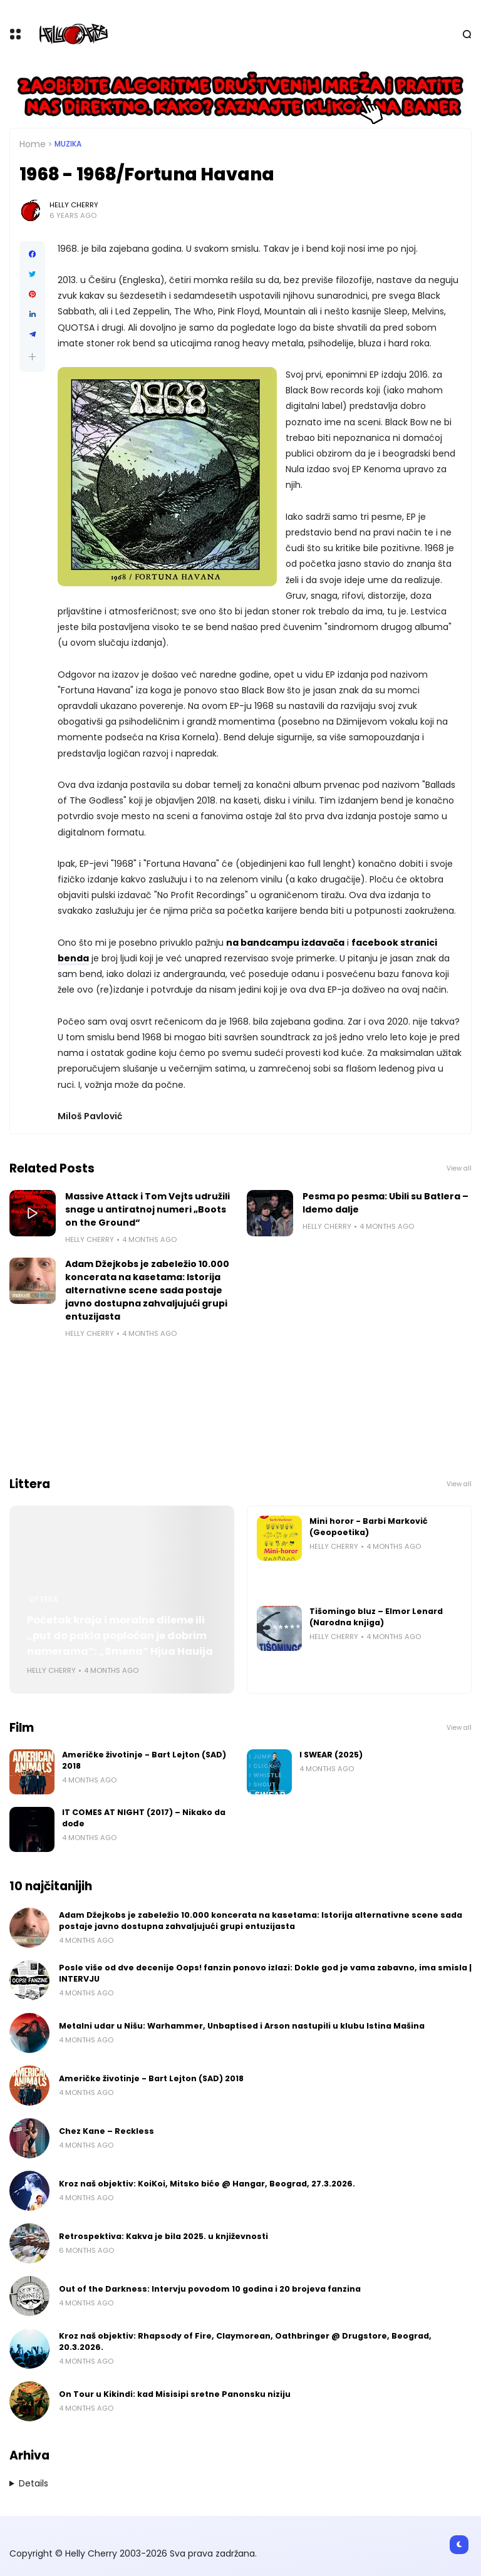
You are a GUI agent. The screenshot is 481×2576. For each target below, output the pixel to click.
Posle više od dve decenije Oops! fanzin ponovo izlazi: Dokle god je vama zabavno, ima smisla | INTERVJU (265, 1973)
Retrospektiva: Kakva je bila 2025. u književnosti (163, 2236)
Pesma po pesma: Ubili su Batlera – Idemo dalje (385, 1203)
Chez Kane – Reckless (106, 2131)
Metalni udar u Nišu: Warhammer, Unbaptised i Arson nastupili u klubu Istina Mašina (242, 2025)
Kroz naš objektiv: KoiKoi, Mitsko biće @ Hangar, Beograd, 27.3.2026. (207, 2183)
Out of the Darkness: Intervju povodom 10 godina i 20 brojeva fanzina (210, 2289)
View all (459, 1168)
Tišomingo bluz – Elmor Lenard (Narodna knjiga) (376, 1617)
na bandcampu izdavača (285, 942)
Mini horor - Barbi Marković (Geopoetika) (368, 1527)
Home (32, 144)
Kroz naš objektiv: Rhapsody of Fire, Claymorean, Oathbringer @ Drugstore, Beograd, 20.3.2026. (245, 2341)
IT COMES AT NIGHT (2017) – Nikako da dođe (143, 1818)
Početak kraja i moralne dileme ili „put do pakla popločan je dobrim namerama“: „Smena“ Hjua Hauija (120, 1635)
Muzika (67, 144)
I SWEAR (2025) (331, 1754)
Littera (43, 1600)
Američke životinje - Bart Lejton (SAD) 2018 (144, 1760)
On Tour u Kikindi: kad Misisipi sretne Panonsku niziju (175, 2394)
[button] (32, 357)
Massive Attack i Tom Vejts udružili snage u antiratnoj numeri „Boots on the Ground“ (147, 1209)
